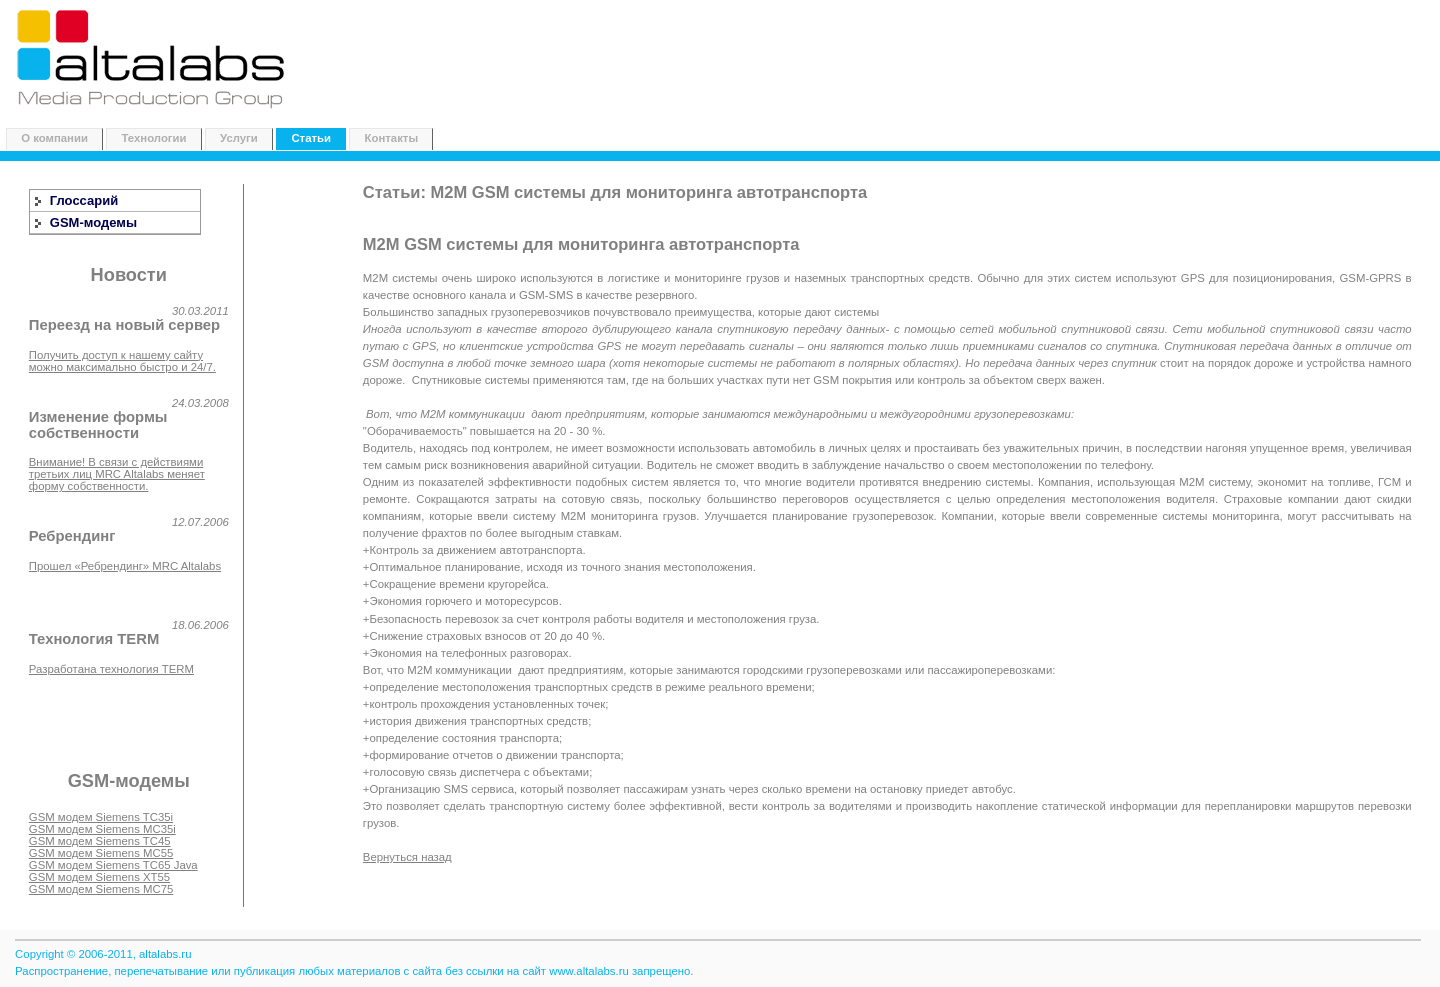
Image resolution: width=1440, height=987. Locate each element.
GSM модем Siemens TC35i (101, 817)
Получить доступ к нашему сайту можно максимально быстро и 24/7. (122, 361)
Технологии (153, 138)
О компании (54, 138)
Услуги (239, 138)
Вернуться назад (407, 857)
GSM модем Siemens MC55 (101, 853)
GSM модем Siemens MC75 (101, 889)
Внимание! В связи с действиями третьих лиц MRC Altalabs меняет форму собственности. (117, 474)
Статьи (311, 138)
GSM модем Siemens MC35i (102, 829)
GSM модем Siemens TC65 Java (113, 865)
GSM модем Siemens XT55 (99, 877)
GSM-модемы (93, 222)
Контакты (392, 138)
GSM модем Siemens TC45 (100, 841)
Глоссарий (84, 200)
